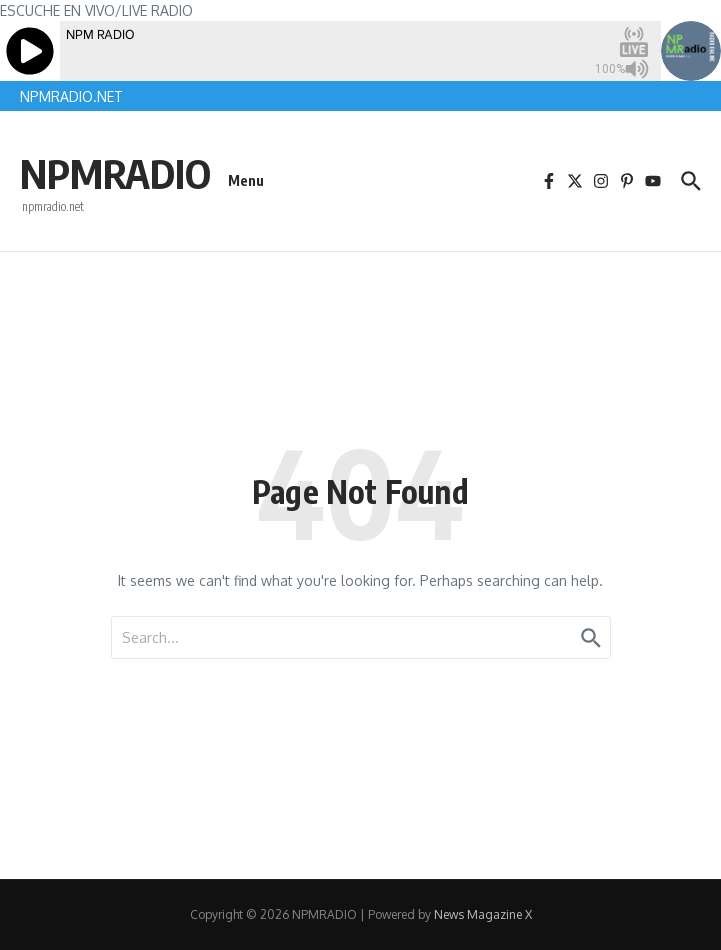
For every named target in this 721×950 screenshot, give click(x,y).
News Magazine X (483, 914)
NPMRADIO (115, 173)
